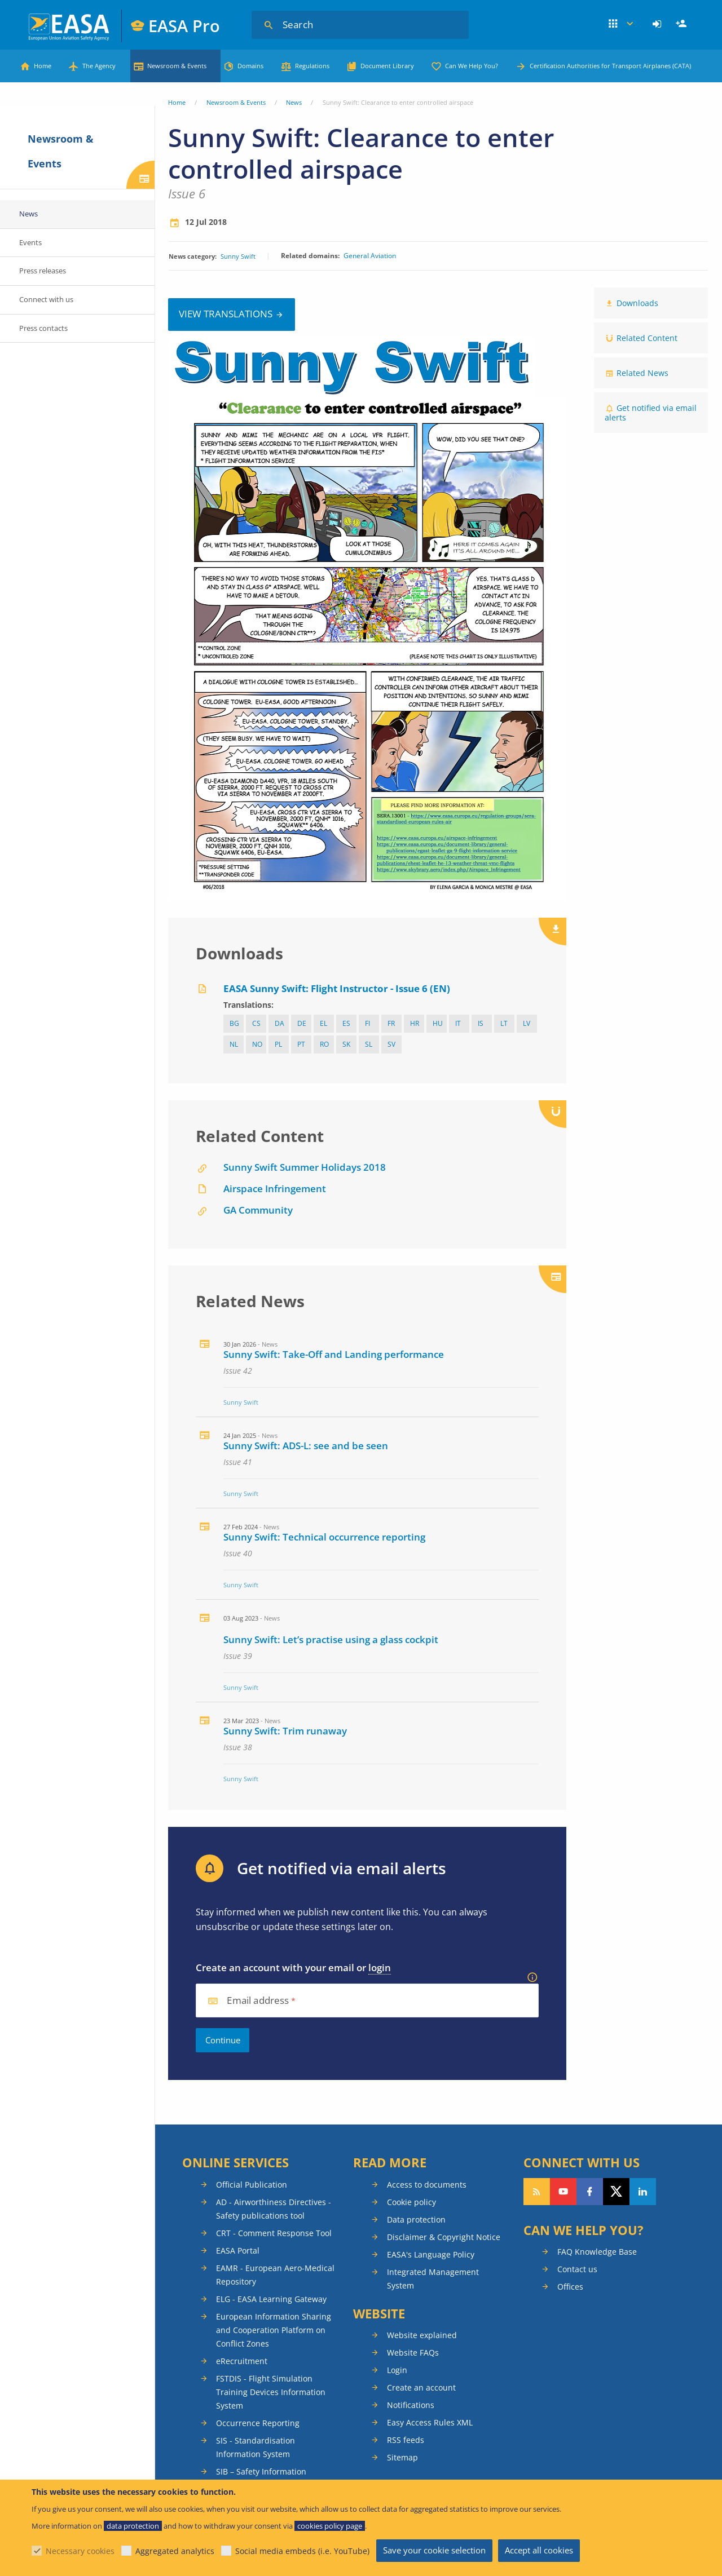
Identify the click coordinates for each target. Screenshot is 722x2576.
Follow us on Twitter (616, 2191)
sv (391, 1044)
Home (42, 65)
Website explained (422, 2335)
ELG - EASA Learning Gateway (271, 2299)
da (279, 1023)
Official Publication (251, 2184)
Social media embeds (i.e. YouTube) (302, 2551)
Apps (621, 24)
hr (414, 1023)
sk (346, 1044)
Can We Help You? (471, 65)
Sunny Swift (238, 256)
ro (324, 1044)
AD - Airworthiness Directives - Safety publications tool (273, 2209)
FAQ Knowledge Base (597, 2251)
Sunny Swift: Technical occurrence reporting (324, 1536)
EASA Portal (237, 2250)
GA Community (258, 1209)
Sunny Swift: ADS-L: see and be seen (305, 1445)
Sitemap (402, 2457)
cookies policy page (329, 2526)
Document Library (387, 65)
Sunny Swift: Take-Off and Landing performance (333, 1354)
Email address (258, 2000)
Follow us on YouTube (563, 2191)
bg (234, 1023)
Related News (642, 373)
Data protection (416, 2219)
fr (391, 1023)
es (346, 1023)
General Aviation (370, 255)
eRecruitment (241, 2361)
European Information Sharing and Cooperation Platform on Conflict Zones (273, 2330)
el (323, 1023)
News (294, 102)
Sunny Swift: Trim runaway (285, 1730)
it (458, 1023)
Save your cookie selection (434, 2550)
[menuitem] (658, 24)
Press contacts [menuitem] (43, 328)
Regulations (312, 65)
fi (367, 1023)
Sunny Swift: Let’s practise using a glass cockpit (330, 1639)
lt (504, 1023)
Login (658, 24)
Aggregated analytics (174, 2551)
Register (682, 24)
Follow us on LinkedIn (642, 2191)
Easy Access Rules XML (430, 2422)
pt (301, 1044)
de (301, 1023)
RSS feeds (405, 2440)
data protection (133, 2526)
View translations (225, 313)
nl (234, 1044)
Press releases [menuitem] (42, 270)
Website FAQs (413, 2352)
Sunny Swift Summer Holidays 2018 (304, 1167)
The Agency (99, 65)
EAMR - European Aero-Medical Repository (275, 2275)
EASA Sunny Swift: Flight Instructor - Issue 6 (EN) (336, 988)
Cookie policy (411, 2202)
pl (278, 1044)
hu (438, 1023)
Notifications (410, 2405)
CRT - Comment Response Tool (274, 2233)
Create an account (421, 2387)
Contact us (577, 2269)
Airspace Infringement (274, 1188)
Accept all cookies (539, 2550)
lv (526, 1023)
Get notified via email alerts (651, 412)
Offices (570, 2286)
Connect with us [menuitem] (46, 299)
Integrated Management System (433, 2279)
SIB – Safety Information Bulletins (261, 2478)
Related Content (647, 338)
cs (256, 1023)
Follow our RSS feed (536, 2191)
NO (257, 1044)
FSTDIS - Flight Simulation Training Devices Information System (270, 2392)
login (379, 1967)
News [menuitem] (28, 214)
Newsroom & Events (176, 65)
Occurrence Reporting (258, 2423)
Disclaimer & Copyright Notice (443, 2237)
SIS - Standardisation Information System (255, 2447)
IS (480, 1023)
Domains (250, 65)
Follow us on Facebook (589, 2191)
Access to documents (426, 2184)
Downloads (637, 303)
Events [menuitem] (30, 242)
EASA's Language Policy (430, 2254)
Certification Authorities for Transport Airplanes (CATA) (610, 65)
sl (368, 1044)
